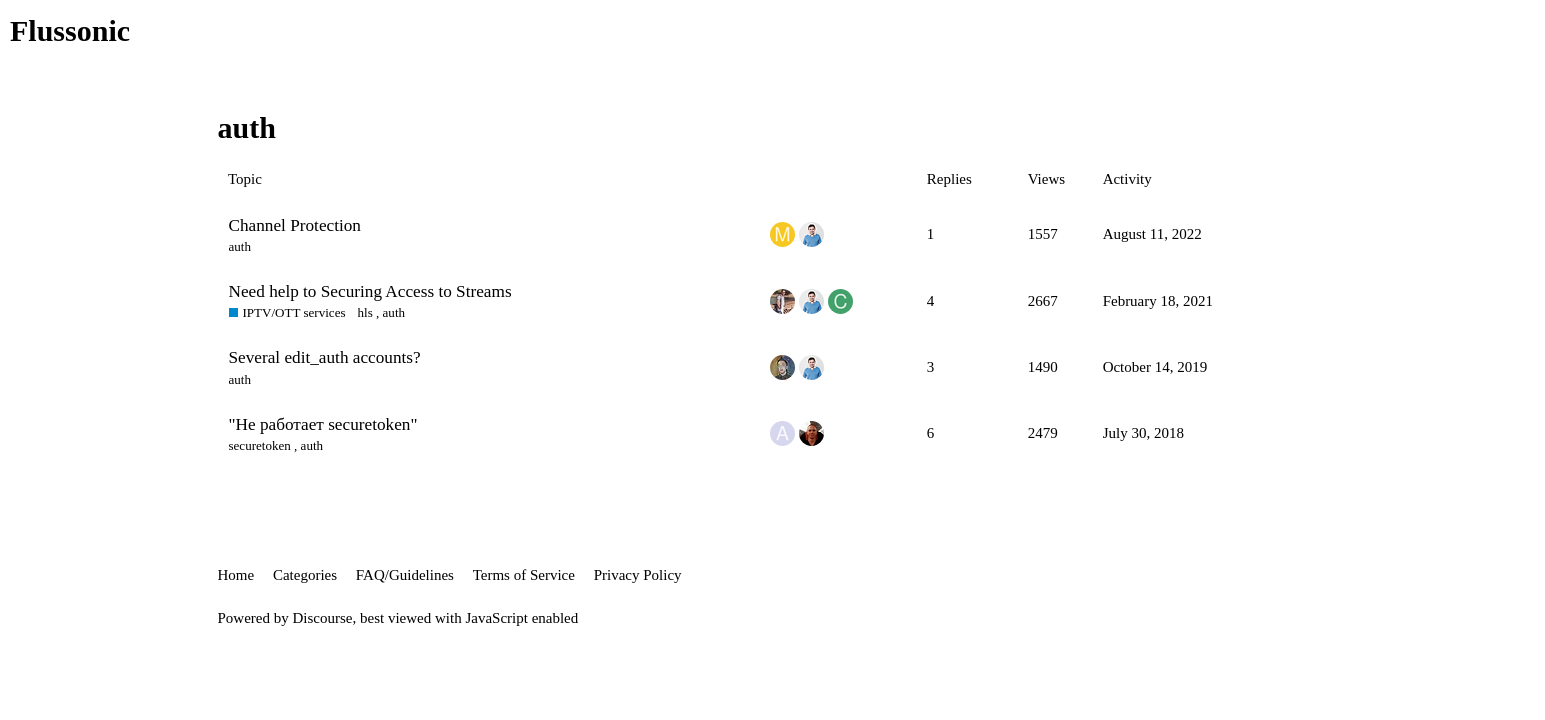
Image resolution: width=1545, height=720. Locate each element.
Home (236, 575)
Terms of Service (524, 575)
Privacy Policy (638, 575)
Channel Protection (295, 225)
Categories (305, 575)
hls (365, 312)
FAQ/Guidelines (405, 575)
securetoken (260, 445)
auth (240, 246)
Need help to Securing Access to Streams (370, 291)
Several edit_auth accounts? (325, 357)
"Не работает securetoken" (323, 424)
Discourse (323, 618)
